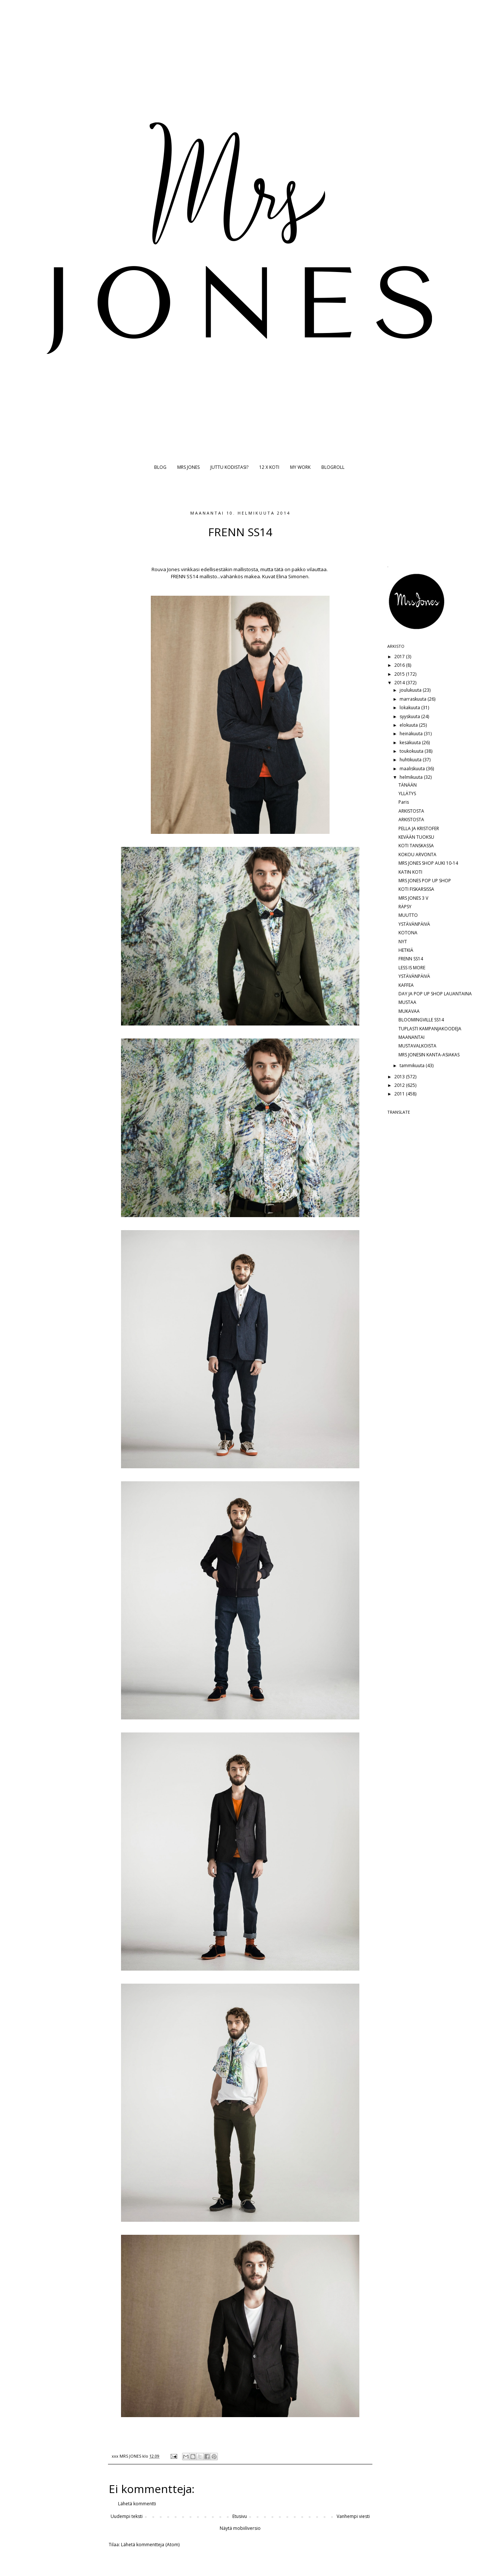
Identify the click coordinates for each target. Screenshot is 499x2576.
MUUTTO (408, 915)
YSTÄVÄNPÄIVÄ (414, 924)
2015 (400, 674)
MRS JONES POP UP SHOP (424, 880)
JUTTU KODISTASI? (229, 467)
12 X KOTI (269, 467)
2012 (400, 1085)
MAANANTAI (411, 1037)
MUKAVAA (409, 1011)
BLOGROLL (332, 467)
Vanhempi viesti (353, 2516)
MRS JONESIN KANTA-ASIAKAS (429, 1055)
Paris (403, 802)
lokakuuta (410, 707)
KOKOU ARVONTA (417, 854)
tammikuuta (413, 1065)
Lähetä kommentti (137, 2503)
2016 (400, 665)
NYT (402, 941)
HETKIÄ (405, 950)
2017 (400, 656)
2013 (400, 1076)
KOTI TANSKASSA (416, 845)
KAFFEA (406, 985)
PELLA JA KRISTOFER (418, 828)
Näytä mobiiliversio (240, 2528)
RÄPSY (404, 906)
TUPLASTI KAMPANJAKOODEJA (429, 1028)
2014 (400, 682)
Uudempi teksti (127, 2516)
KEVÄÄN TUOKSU (416, 837)
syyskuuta (410, 716)
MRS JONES (188, 467)
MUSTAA (407, 1002)
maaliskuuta (413, 768)
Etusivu (239, 2516)
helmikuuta (412, 777)
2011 (400, 1094)
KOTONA (407, 932)
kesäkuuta (411, 742)
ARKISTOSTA (411, 811)
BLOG (160, 467)
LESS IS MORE (411, 967)
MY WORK (300, 467)
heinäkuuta (412, 733)
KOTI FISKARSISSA (416, 889)
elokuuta (409, 725)
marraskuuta (414, 699)
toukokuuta (412, 751)
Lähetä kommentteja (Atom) (150, 2544)
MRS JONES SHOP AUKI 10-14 (428, 863)
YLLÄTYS (407, 793)
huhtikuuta (411, 759)
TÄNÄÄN (407, 785)
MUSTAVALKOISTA (417, 1046)
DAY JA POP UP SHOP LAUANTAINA (435, 994)
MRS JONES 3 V (413, 898)
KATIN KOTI (410, 872)
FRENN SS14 (410, 959)
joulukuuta (411, 690)
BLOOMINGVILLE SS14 (421, 1020)
